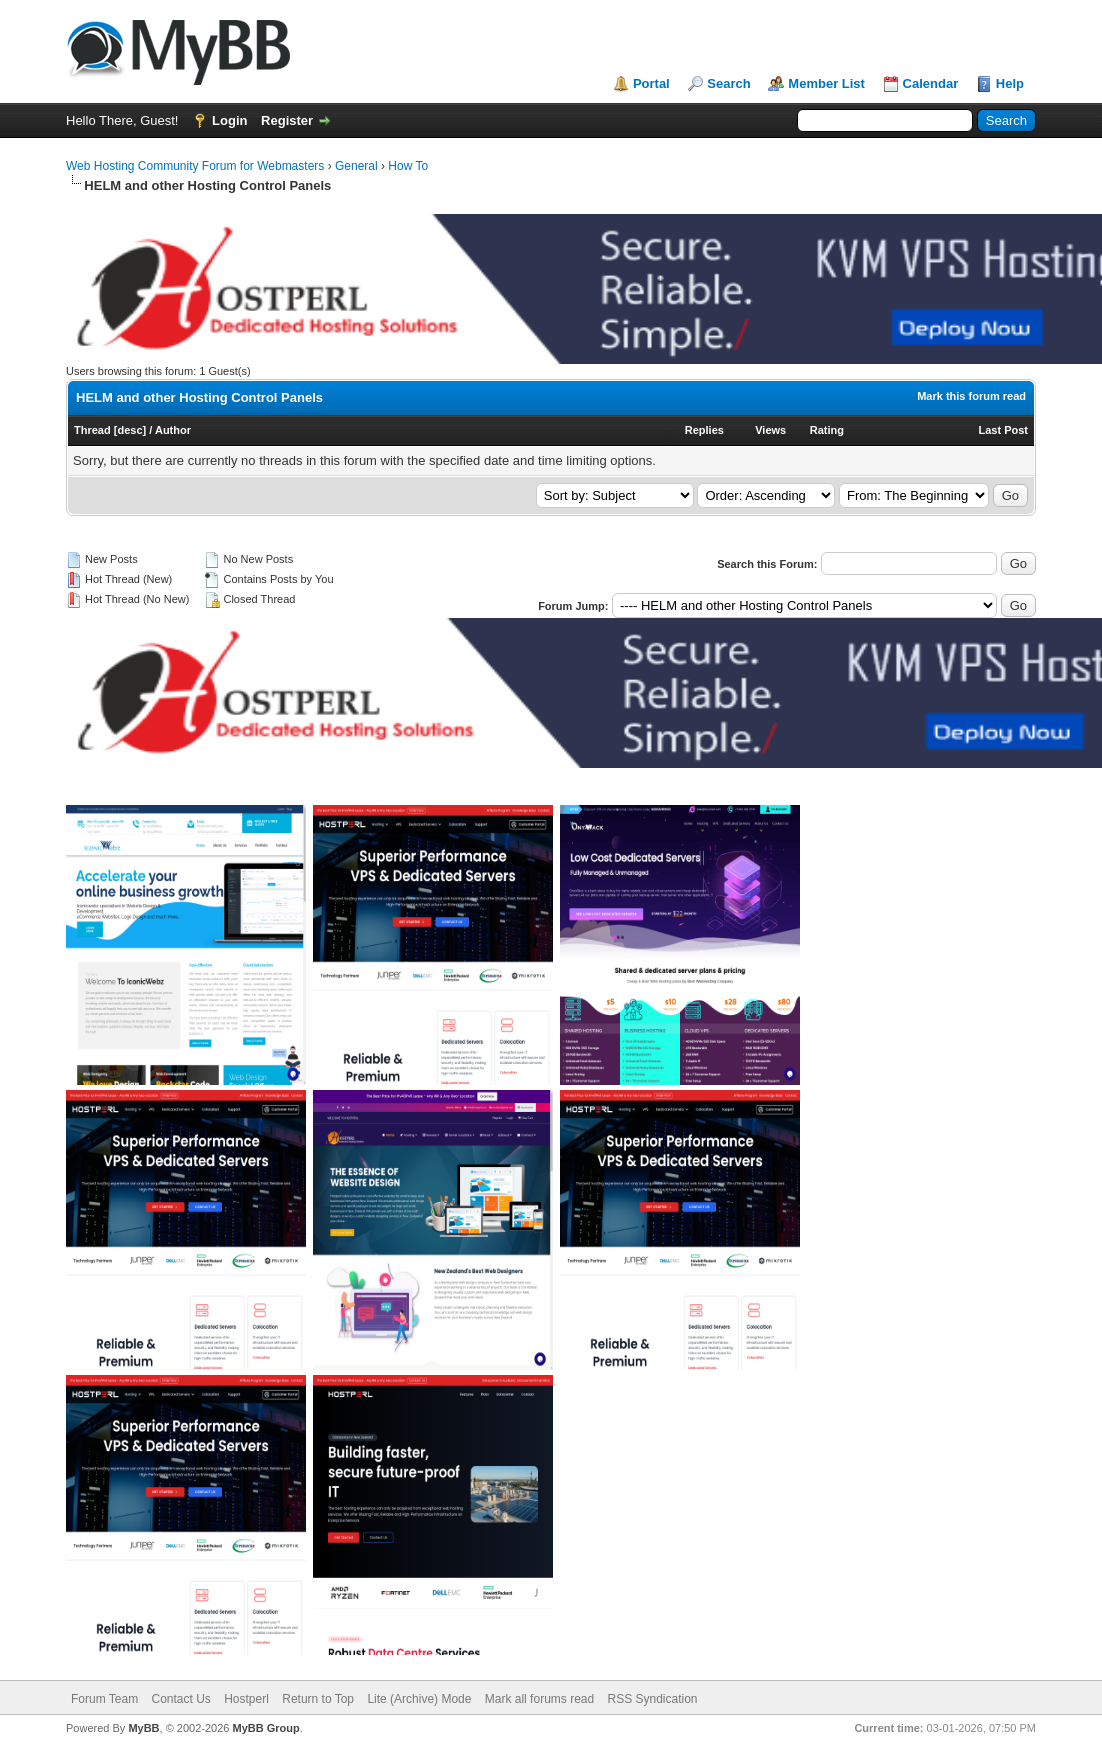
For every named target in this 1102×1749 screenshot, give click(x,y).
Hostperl (246, 1699)
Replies (704, 430)
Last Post (1003, 430)
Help (1010, 83)
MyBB (143, 1728)
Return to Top (318, 1699)
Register (287, 120)
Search (728, 83)
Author (173, 430)
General (356, 166)
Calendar (931, 83)
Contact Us (180, 1699)
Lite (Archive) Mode (419, 1699)
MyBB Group (265, 1728)
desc (129, 430)
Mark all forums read (539, 1699)
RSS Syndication (653, 1699)
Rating (827, 430)
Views (770, 430)
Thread (92, 430)
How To (408, 166)
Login (229, 120)
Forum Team (104, 1699)
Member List (826, 83)
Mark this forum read (971, 396)
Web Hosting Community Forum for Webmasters (195, 166)
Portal (651, 83)
